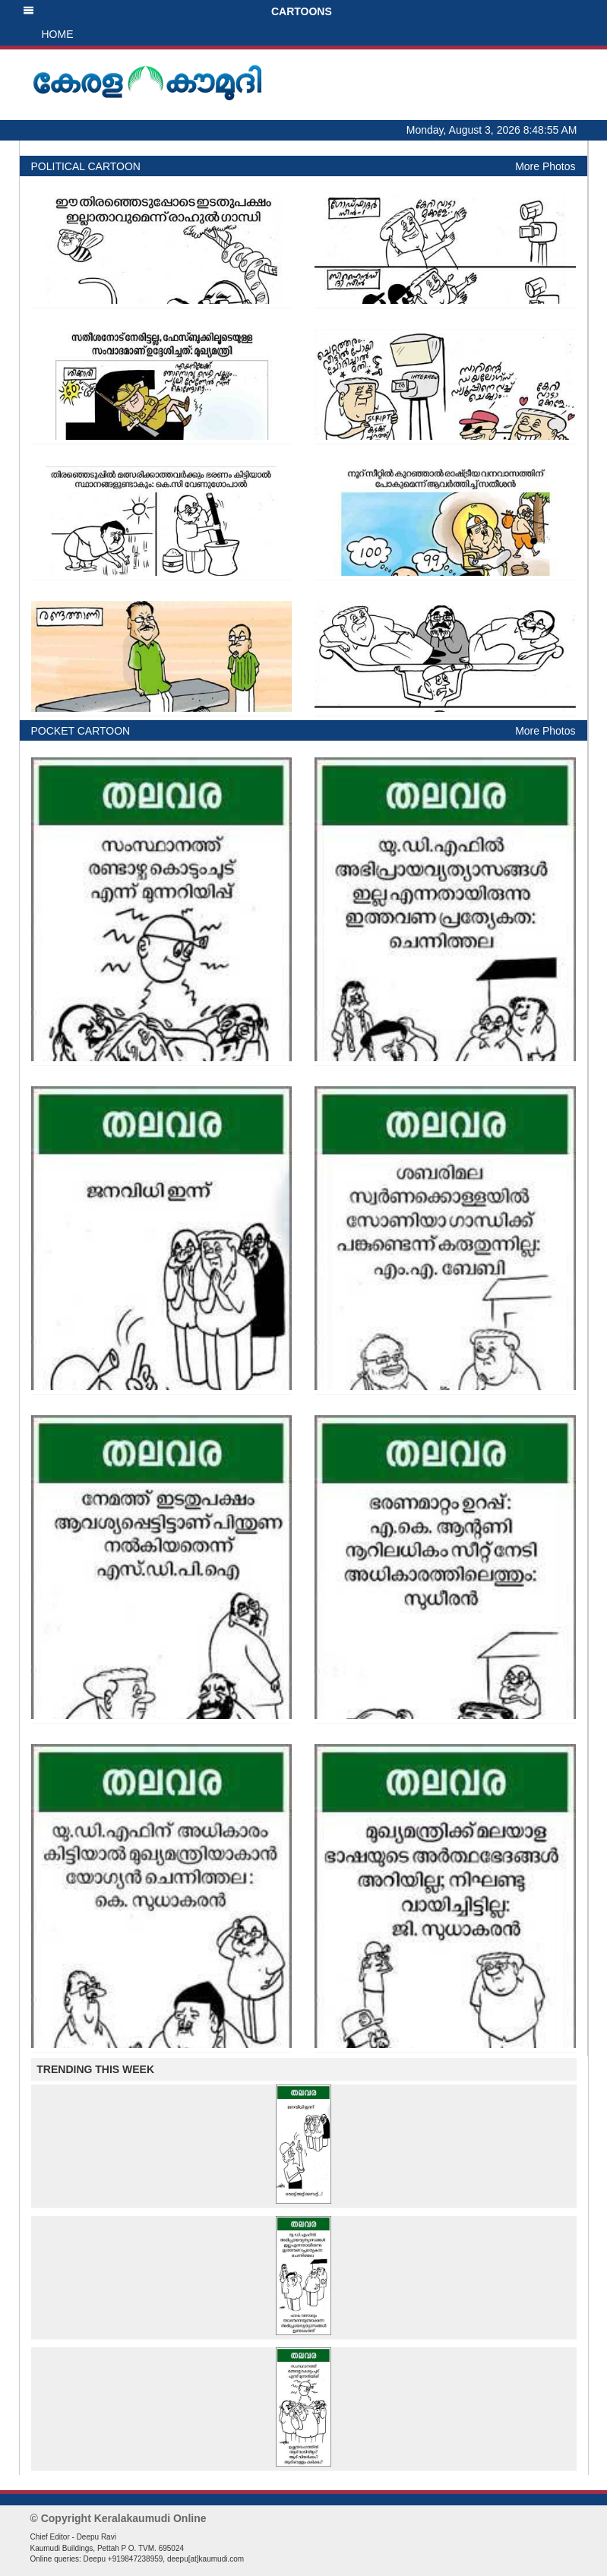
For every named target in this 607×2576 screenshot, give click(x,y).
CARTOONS (177, 11)
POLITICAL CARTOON (86, 166)
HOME (58, 34)
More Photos (545, 166)
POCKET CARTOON (81, 731)
